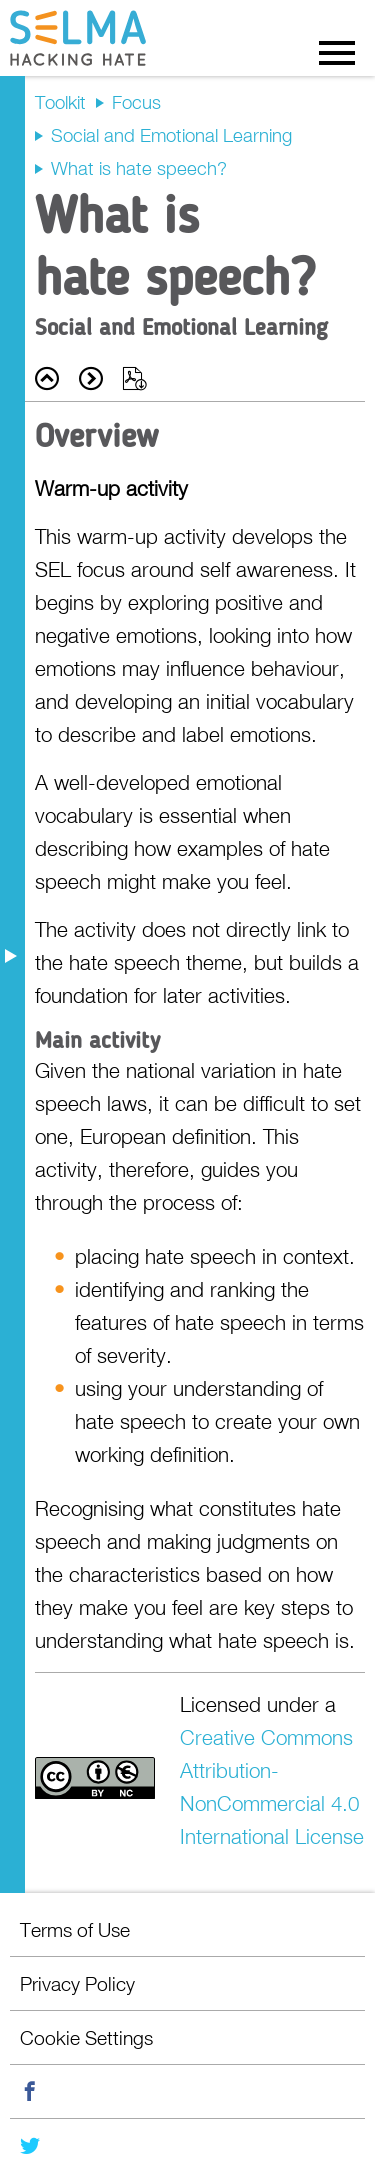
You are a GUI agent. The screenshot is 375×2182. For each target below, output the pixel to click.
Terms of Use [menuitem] (75, 1929)
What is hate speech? (139, 168)
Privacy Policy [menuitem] (77, 1983)
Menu (337, 52)
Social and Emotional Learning (171, 135)
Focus (136, 102)
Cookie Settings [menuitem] (86, 2037)
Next (91, 378)
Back (47, 378)
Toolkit (60, 102)
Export (135, 378)
